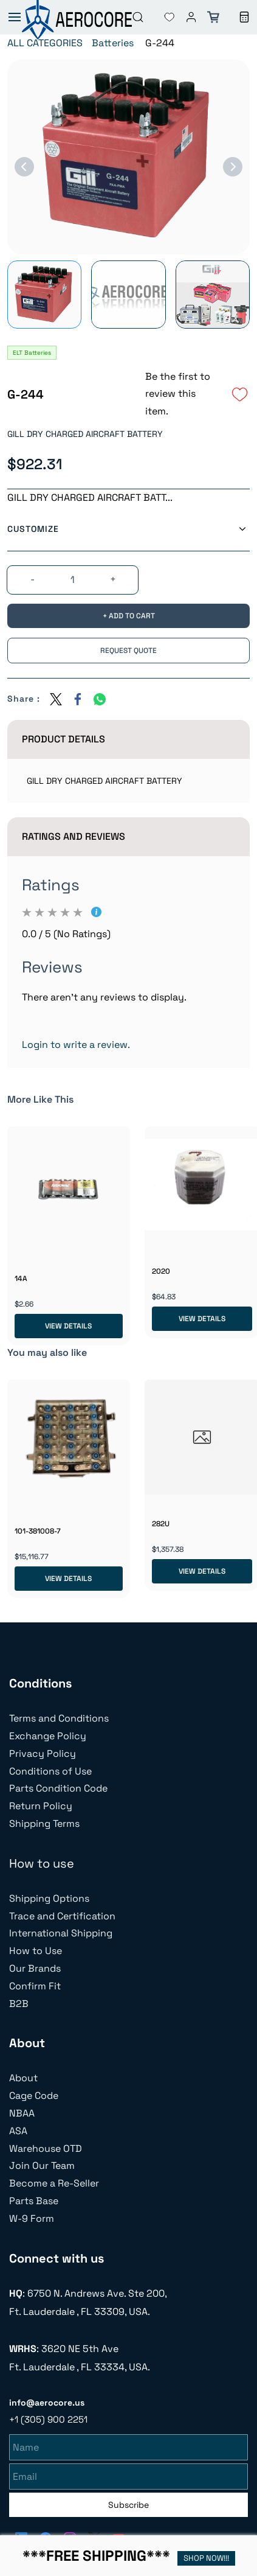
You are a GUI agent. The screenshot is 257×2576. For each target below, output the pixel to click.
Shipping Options (49, 1898)
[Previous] (24, 166)
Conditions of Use (50, 1771)
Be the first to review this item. (177, 394)
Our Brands (35, 1968)
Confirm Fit (35, 1986)
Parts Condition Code (58, 1788)
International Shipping (60, 1933)
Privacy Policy (42, 1753)
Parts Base (33, 2200)
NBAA (22, 2113)
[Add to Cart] (128, 616)
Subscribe (128, 2502)
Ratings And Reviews (73, 836)
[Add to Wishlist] (240, 394)
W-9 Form (31, 2218)
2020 (161, 1271)
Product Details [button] (63, 739)
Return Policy (40, 1805)
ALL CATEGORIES (45, 43)
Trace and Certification (62, 1916)
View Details (68, 1326)
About (23, 2078)
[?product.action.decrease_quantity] (32, 580)
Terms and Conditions (59, 1718)
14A (21, 1278)
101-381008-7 (38, 1531)
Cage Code (33, 2095)
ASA (18, 2130)
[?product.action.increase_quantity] (113, 580)
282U (161, 1524)
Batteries (113, 43)
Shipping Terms (44, 1823)
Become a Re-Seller (54, 2183)
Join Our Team (42, 2165)
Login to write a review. (76, 1044)
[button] (160, 17)
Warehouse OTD (45, 2148)
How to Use (35, 1950)
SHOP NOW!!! (206, 2558)
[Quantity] (72, 579)
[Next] (232, 166)
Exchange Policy (47, 1736)
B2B (19, 2003)
